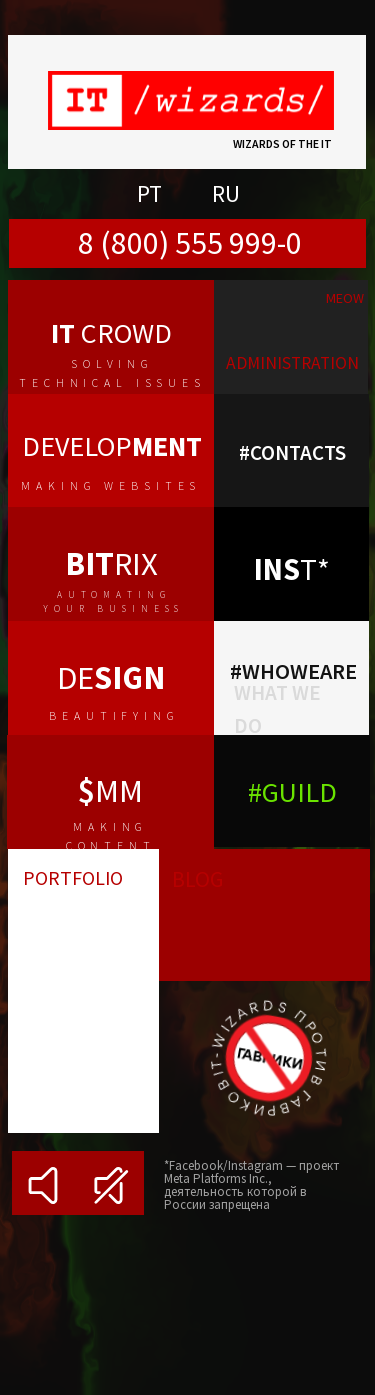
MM (110, 790)
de (111, 677)
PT (149, 193)
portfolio (73, 877)
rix (111, 563)
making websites (111, 485)
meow (345, 298)
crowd (111, 333)
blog (198, 879)
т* (292, 569)
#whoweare (293, 671)
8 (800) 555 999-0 (190, 243)
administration (292, 363)
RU (226, 193)
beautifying (114, 715)
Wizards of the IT (282, 143)
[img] (291, 337)
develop (112, 446)
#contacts (292, 452)
